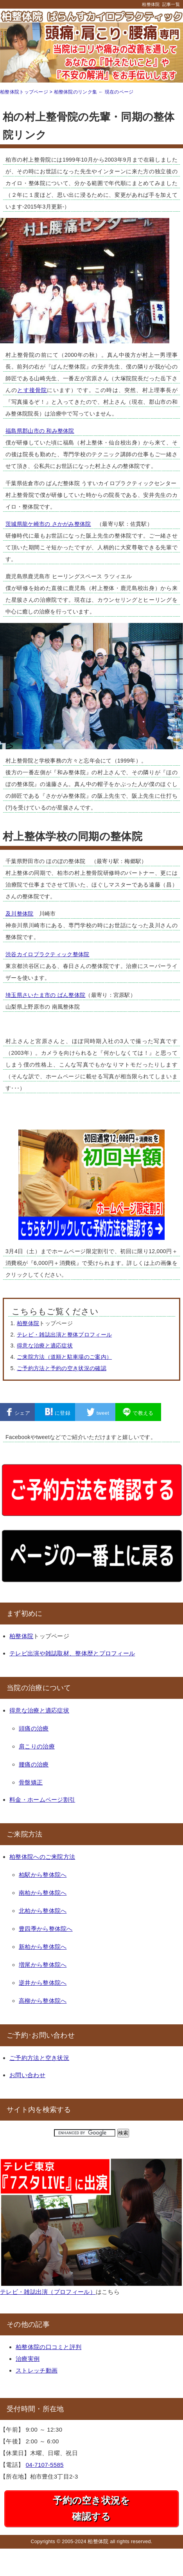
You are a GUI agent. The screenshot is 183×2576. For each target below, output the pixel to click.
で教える (138, 1412)
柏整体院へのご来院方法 (42, 1856)
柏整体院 (151, 4)
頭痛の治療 (34, 1728)
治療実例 (27, 2358)
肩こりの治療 (37, 1746)
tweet (98, 1412)
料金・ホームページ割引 (42, 1799)
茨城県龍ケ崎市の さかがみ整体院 (48, 524)
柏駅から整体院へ (42, 1874)
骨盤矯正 (31, 1782)
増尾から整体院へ (42, 1964)
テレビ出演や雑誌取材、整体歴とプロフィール (72, 1653)
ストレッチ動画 (36, 2370)
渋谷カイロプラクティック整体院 (47, 954)
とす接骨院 (32, 390)
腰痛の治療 (34, 1764)
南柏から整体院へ (42, 1892)
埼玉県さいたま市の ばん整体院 (45, 995)
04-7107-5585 (45, 2464)
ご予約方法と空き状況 (39, 2057)
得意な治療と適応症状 (45, 1345)
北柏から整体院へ (42, 1910)
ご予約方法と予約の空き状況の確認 (61, 1368)
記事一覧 (171, 4)
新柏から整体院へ (42, 1946)
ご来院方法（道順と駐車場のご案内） (64, 1357)
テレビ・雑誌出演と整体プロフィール (64, 1334)
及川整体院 (19, 913)
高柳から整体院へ (42, 2000)
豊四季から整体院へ (46, 1928)
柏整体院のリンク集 (75, 92)
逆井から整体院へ (42, 1982)
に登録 (57, 1412)
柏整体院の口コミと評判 (48, 2347)
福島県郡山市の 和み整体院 (39, 431)
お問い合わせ (27, 2075)
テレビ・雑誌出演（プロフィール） (48, 2291)
